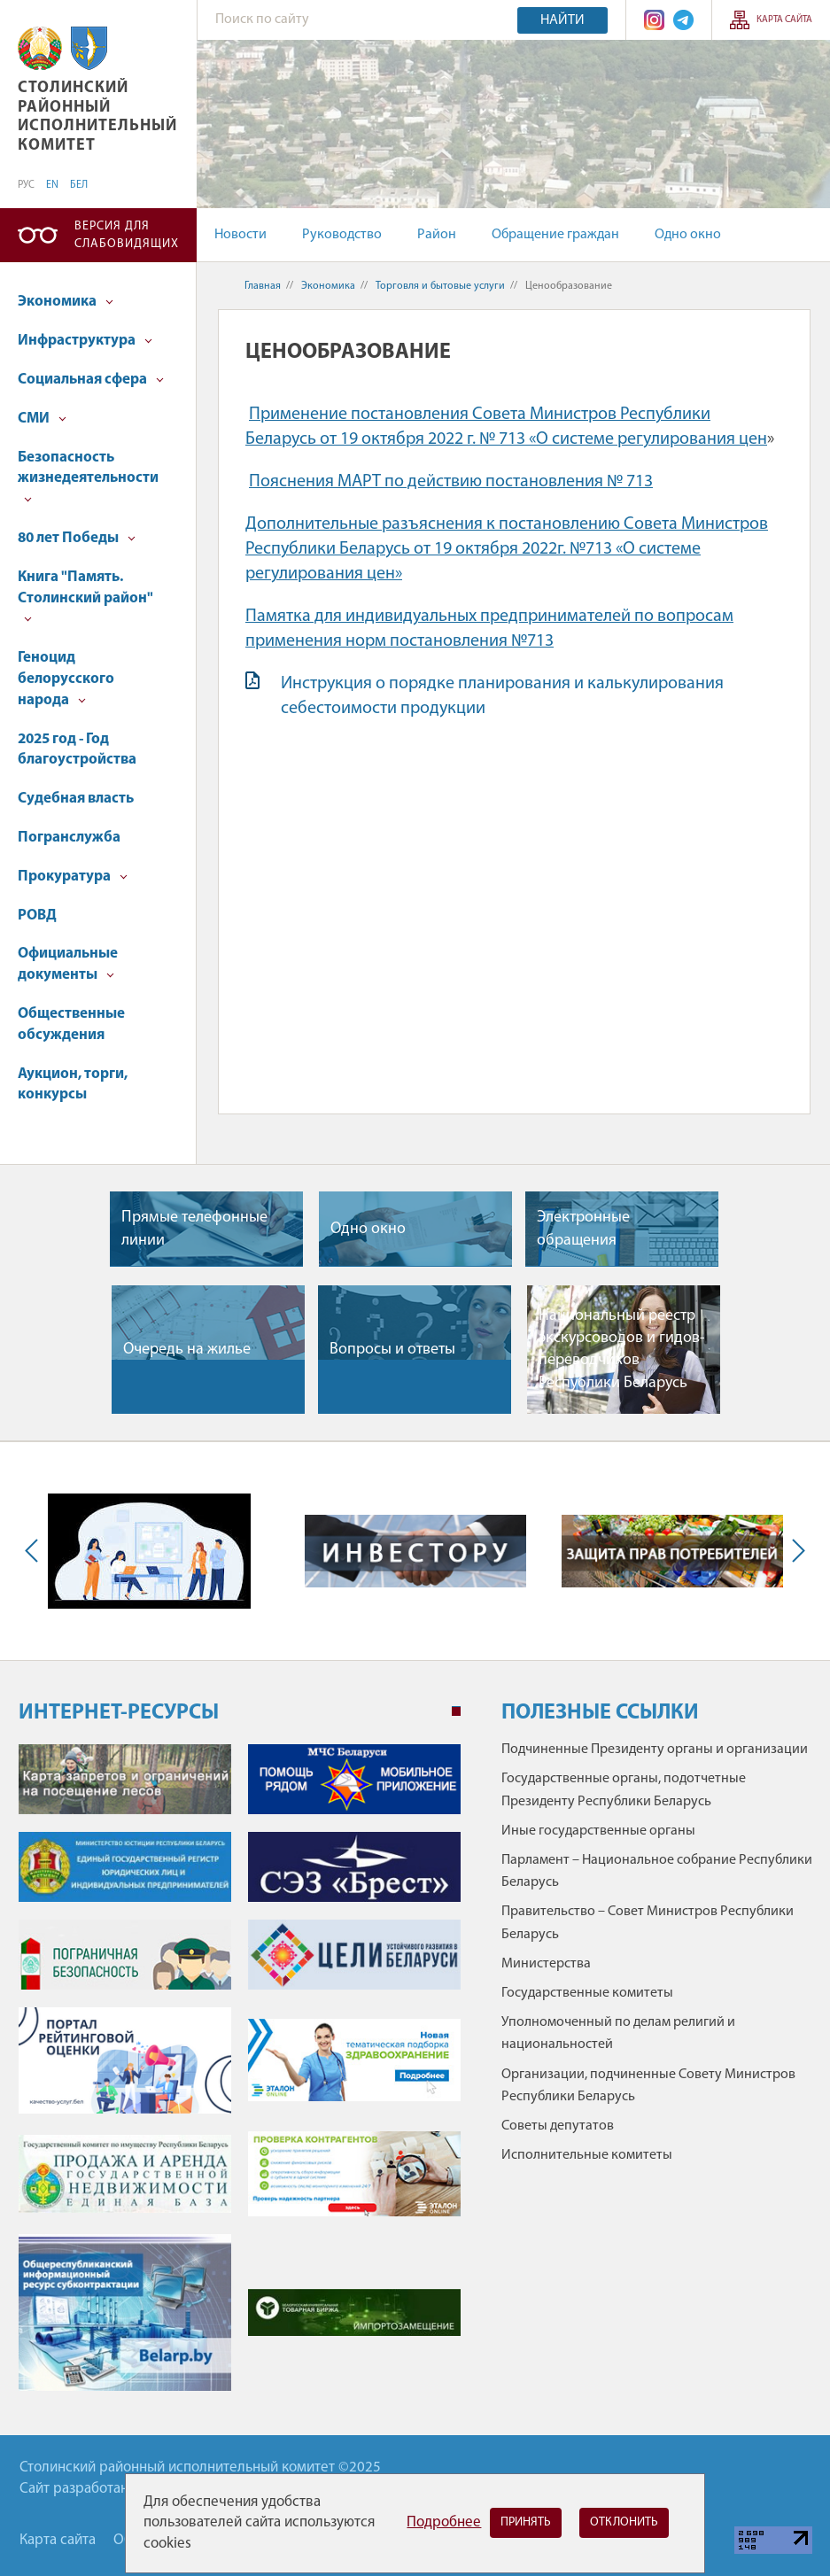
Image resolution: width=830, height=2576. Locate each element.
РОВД (37, 915)
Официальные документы (68, 964)
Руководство (342, 235)
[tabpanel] (240, 2076)
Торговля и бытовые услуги (440, 286)
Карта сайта (784, 20)
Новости (240, 235)
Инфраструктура (85, 340)
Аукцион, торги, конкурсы (73, 1085)
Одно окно (688, 235)
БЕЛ (79, 185)
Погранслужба (69, 837)
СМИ (42, 418)
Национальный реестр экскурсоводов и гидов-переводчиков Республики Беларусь (622, 1349)
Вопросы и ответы (392, 1349)
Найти (562, 20)
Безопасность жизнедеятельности (88, 477)
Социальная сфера (91, 379)
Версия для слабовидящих (126, 235)
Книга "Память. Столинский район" (85, 597)
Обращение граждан (555, 235)
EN (52, 185)
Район (436, 235)
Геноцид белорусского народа (66, 679)
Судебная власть (76, 798)
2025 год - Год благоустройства (77, 750)
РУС (26, 185)
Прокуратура (73, 876)
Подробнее (444, 2522)
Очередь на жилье (187, 1349)
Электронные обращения (583, 1228)
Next (794, 1551)
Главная (262, 286)
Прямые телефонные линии (194, 1228)
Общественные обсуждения (71, 1024)
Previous (35, 1551)
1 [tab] (456, 1711)
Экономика (65, 301)
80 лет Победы (77, 538)
